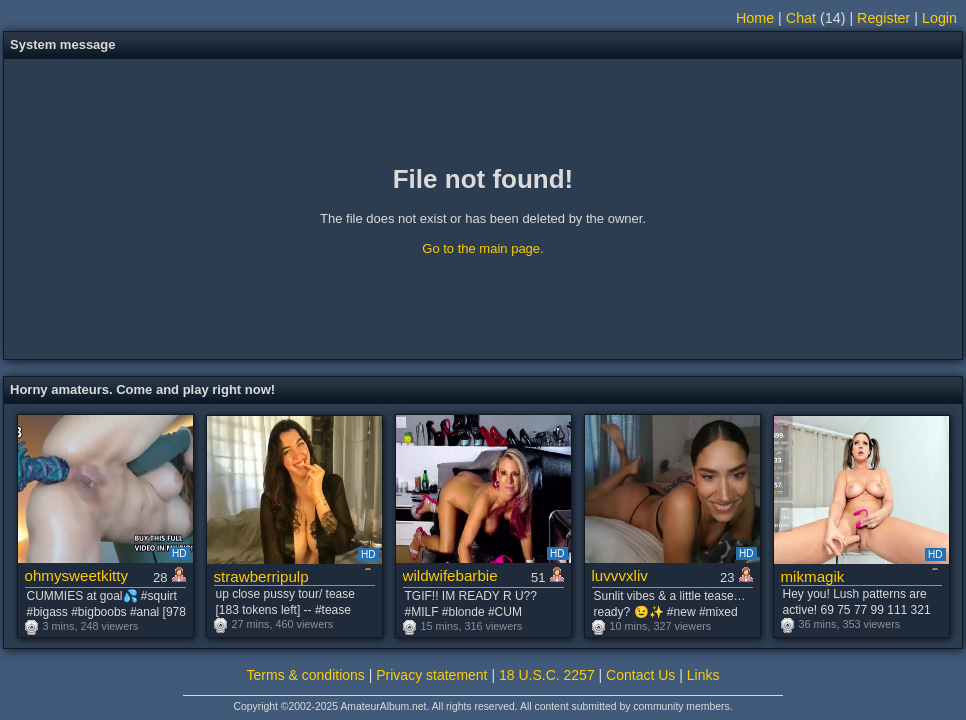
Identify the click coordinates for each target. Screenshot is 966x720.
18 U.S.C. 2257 (547, 675)
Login (939, 18)
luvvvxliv (620, 575)
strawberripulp (261, 576)
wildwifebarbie (450, 575)
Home (755, 18)
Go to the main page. (482, 248)
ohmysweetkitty (77, 575)
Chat (801, 18)
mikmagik (813, 576)
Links (703, 675)
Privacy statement (431, 675)
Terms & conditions (306, 675)
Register (883, 18)
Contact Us (640, 675)
